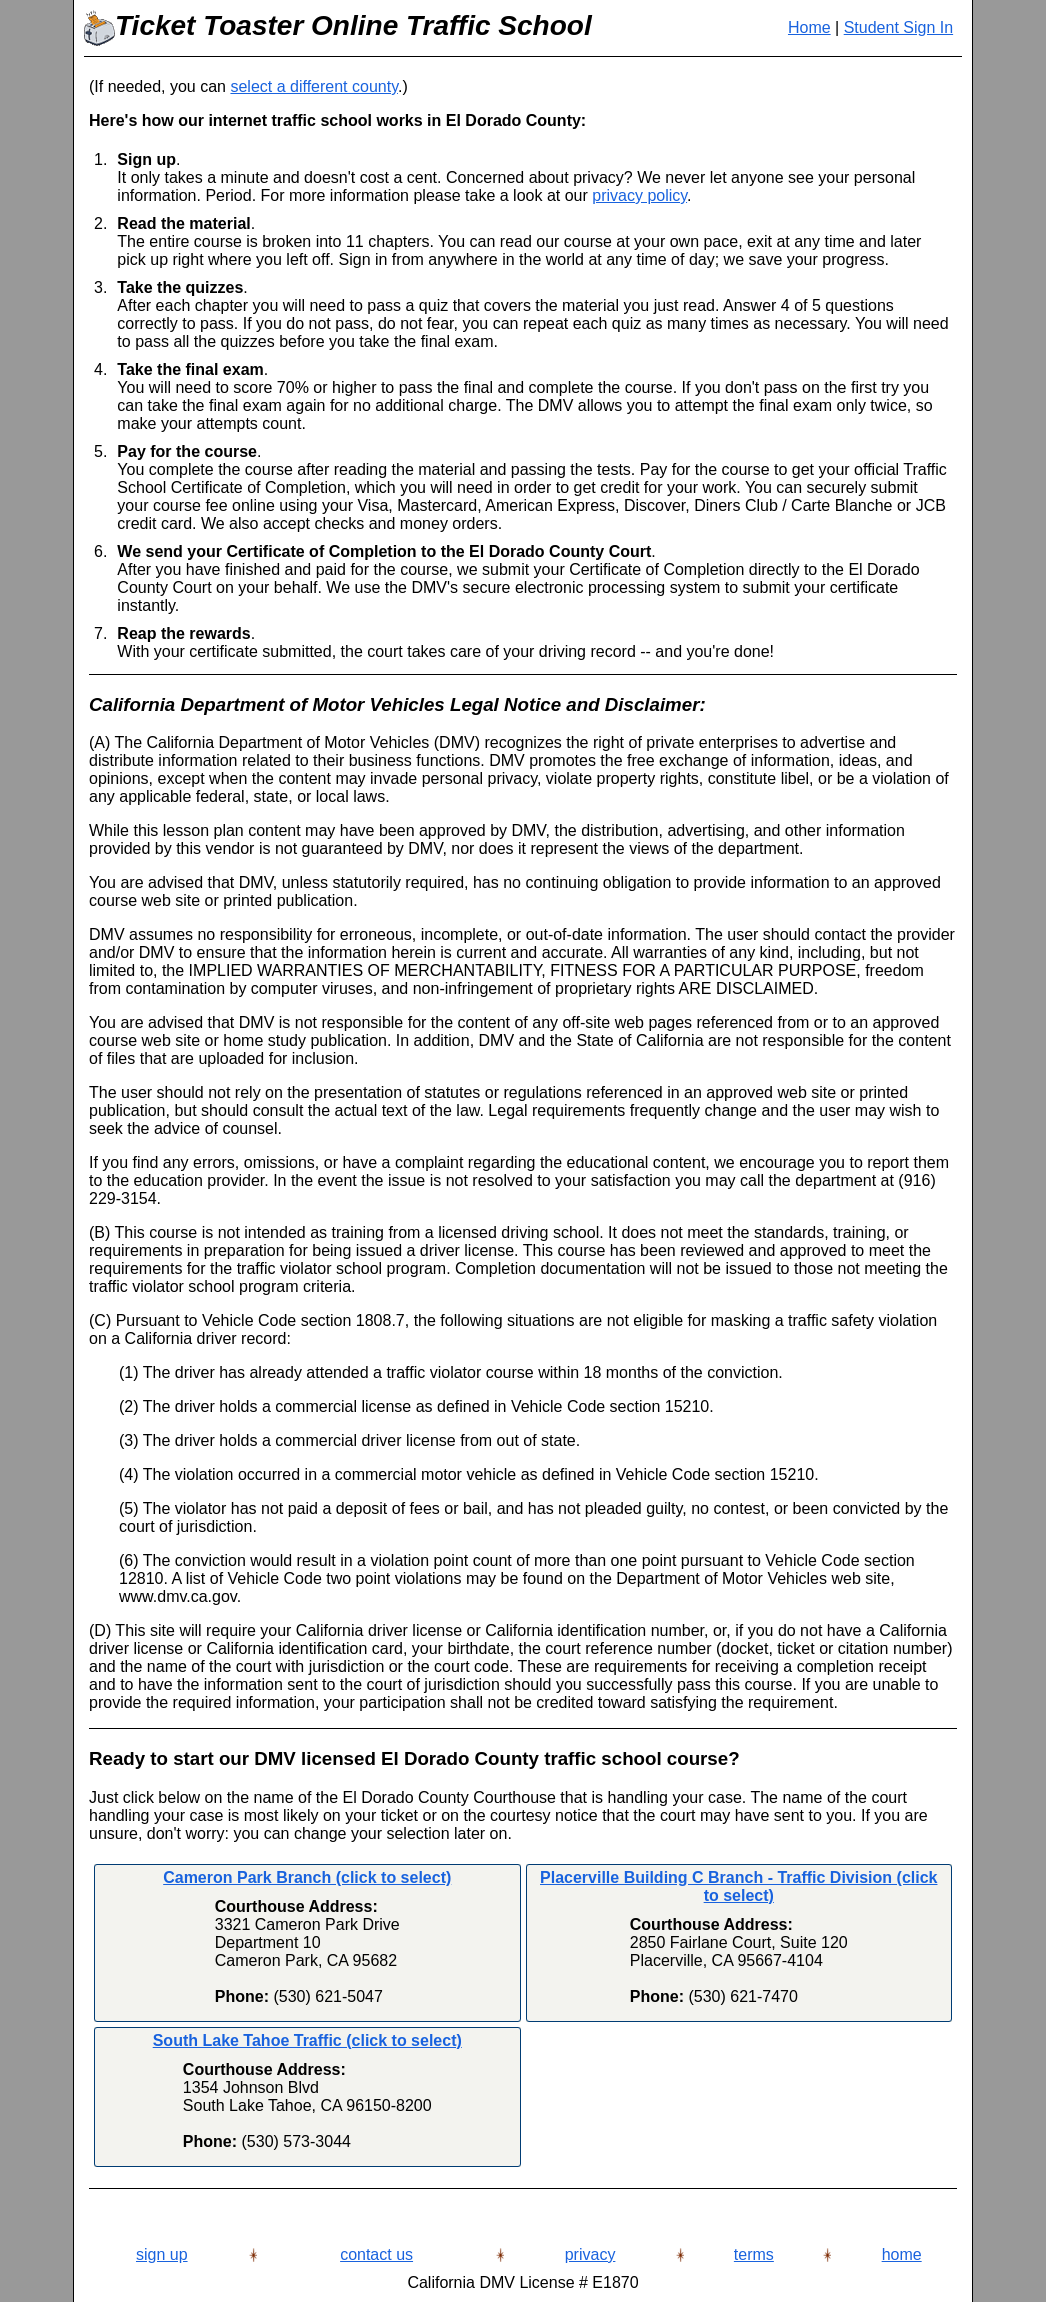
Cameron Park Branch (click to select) (307, 1877)
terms (754, 2254)
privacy (590, 2254)
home (902, 2254)
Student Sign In (898, 27)
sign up (162, 2254)
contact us (376, 2254)
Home (809, 27)
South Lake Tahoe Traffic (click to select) (307, 2040)
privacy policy (639, 195)
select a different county (314, 86)
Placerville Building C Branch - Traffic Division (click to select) (738, 1886)
